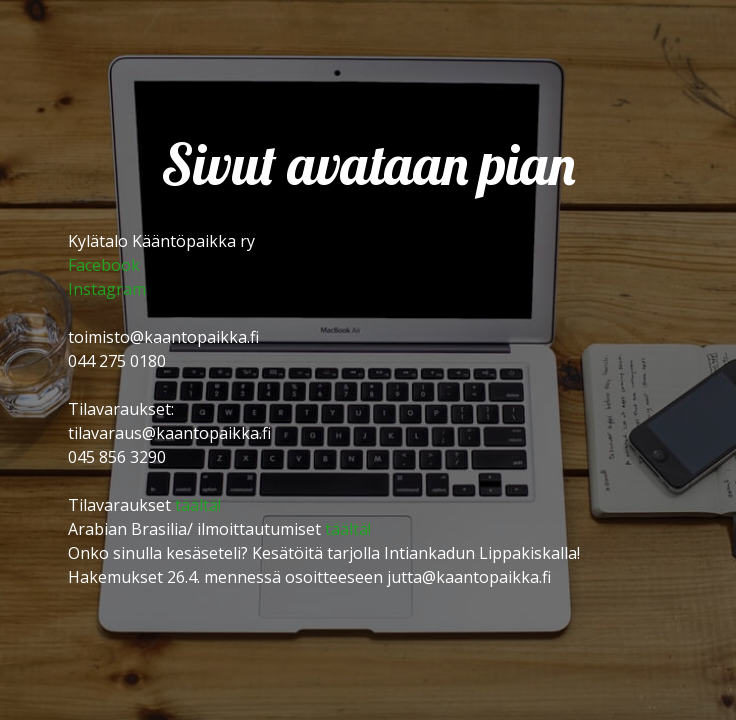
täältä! (198, 505)
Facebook (104, 265)
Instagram (107, 289)
